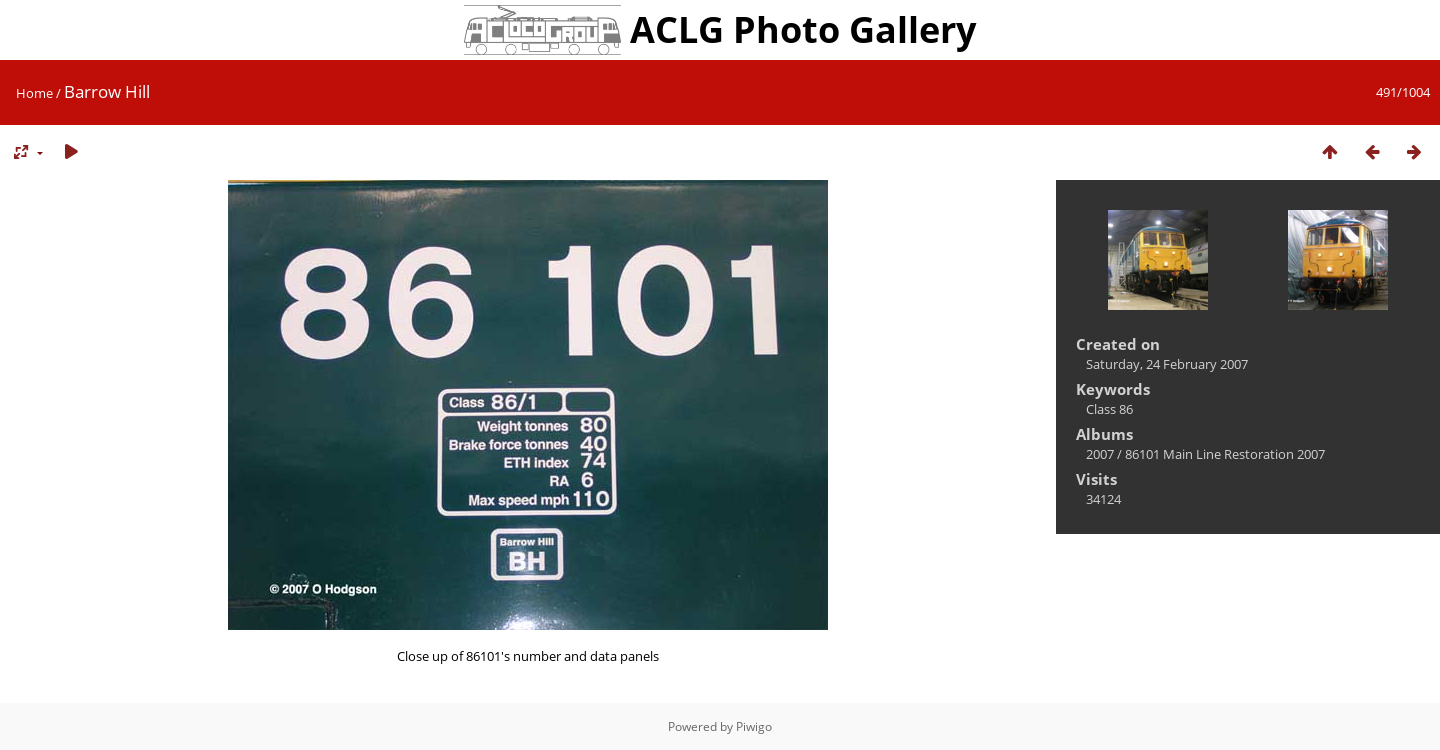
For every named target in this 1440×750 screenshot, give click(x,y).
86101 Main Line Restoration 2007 (1225, 454)
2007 (1100, 454)
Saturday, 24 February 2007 (1167, 364)
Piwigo (754, 726)
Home (34, 93)
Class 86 (1109, 409)
